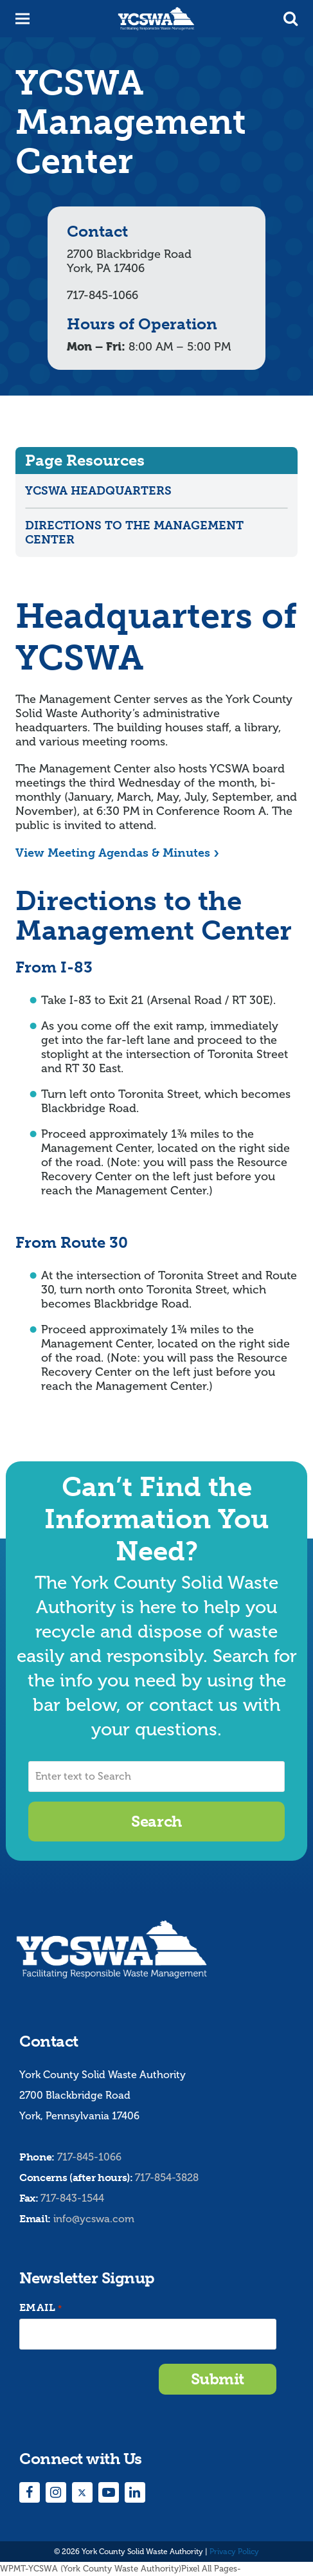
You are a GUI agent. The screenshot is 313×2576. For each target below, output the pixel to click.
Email (40, 2308)
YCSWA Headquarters (98, 491)
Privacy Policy (234, 2551)
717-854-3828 (167, 2177)
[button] (290, 19)
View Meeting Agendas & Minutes (112, 853)
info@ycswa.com (93, 2219)
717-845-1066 (89, 2157)
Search (156, 1821)
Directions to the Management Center (134, 532)
